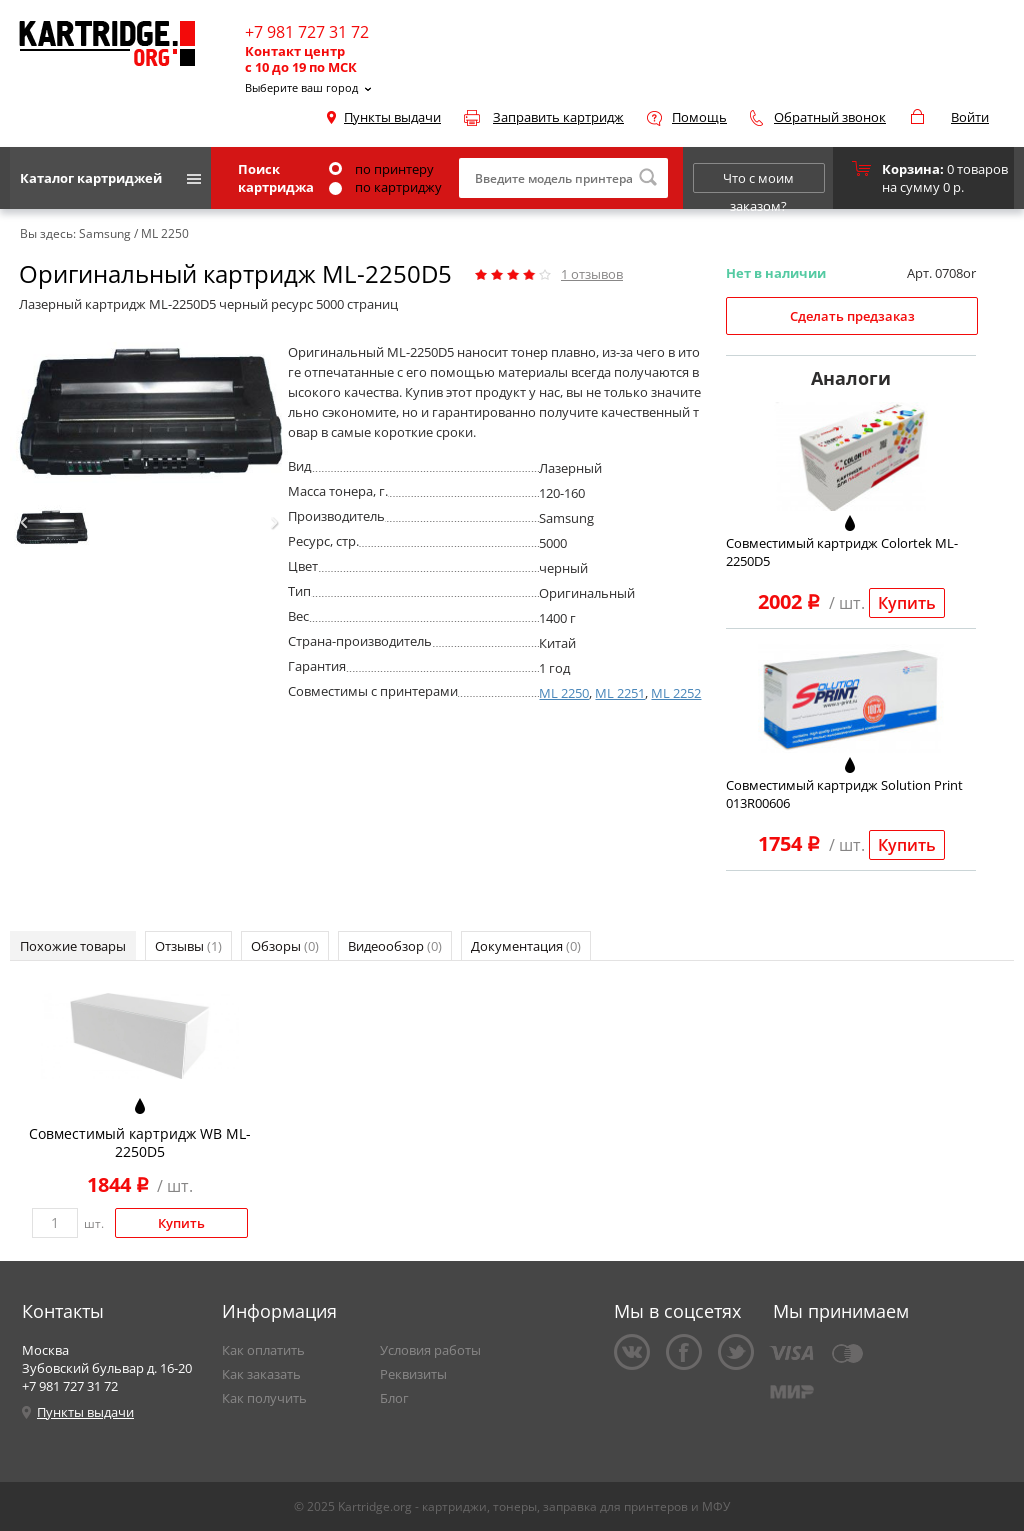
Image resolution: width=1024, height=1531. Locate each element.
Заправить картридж (558, 117)
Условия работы (430, 1350)
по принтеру (381, 169)
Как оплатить (263, 1350)
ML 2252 (676, 693)
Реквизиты (413, 1374)
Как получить (264, 1398)
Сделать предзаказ (852, 316)
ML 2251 (620, 693)
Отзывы (188, 946)
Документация (526, 946)
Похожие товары (73, 946)
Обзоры (285, 946)
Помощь (699, 117)
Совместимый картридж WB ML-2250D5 (140, 1142)
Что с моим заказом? (758, 181)
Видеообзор (395, 946)
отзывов (592, 274)
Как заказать (261, 1374)
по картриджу (385, 187)
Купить (907, 603)
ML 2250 (564, 693)
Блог (394, 1398)
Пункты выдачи (392, 117)
